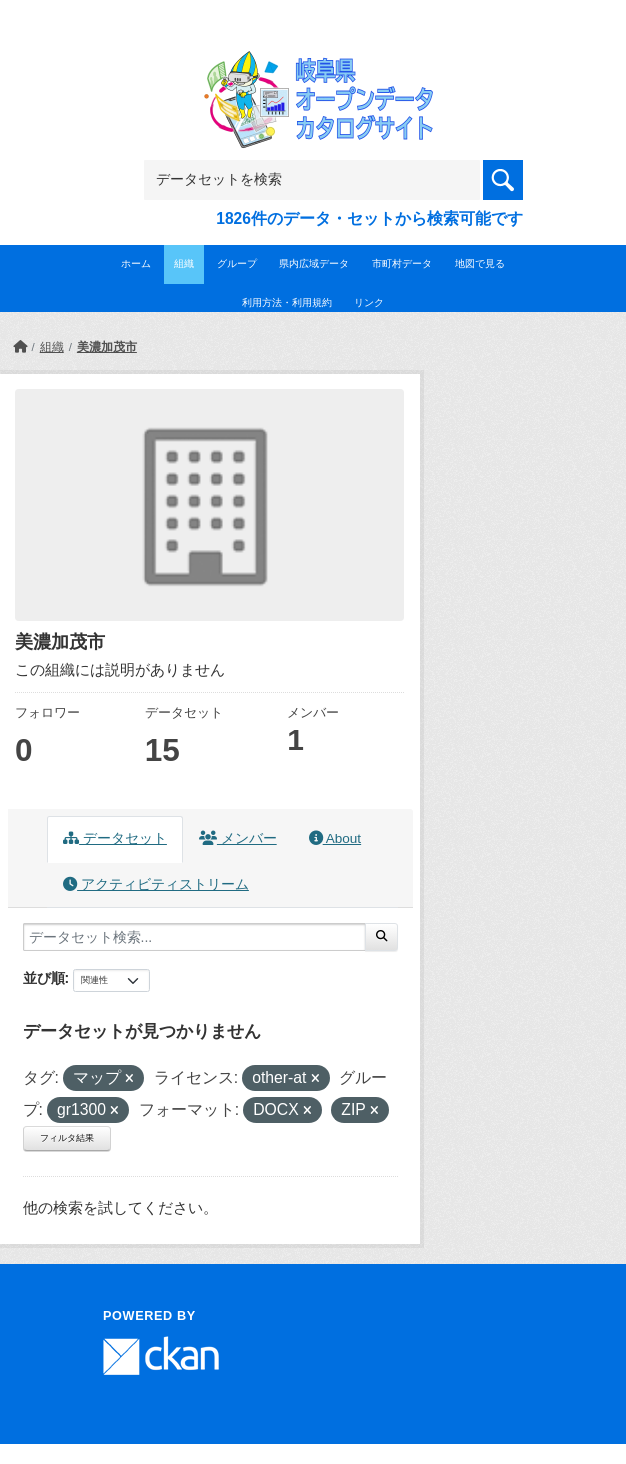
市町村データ (402, 263)
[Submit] (381, 937)
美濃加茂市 (107, 347)
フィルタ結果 (67, 1138)
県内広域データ (314, 263)
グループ (237, 263)
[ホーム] (20, 347)
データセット (115, 838)
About (335, 838)
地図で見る (480, 263)
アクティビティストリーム (156, 884)
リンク (369, 302)
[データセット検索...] (194, 937)
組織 (184, 263)
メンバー (238, 838)
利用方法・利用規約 (287, 302)
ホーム (136, 263)
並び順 (44, 978)
